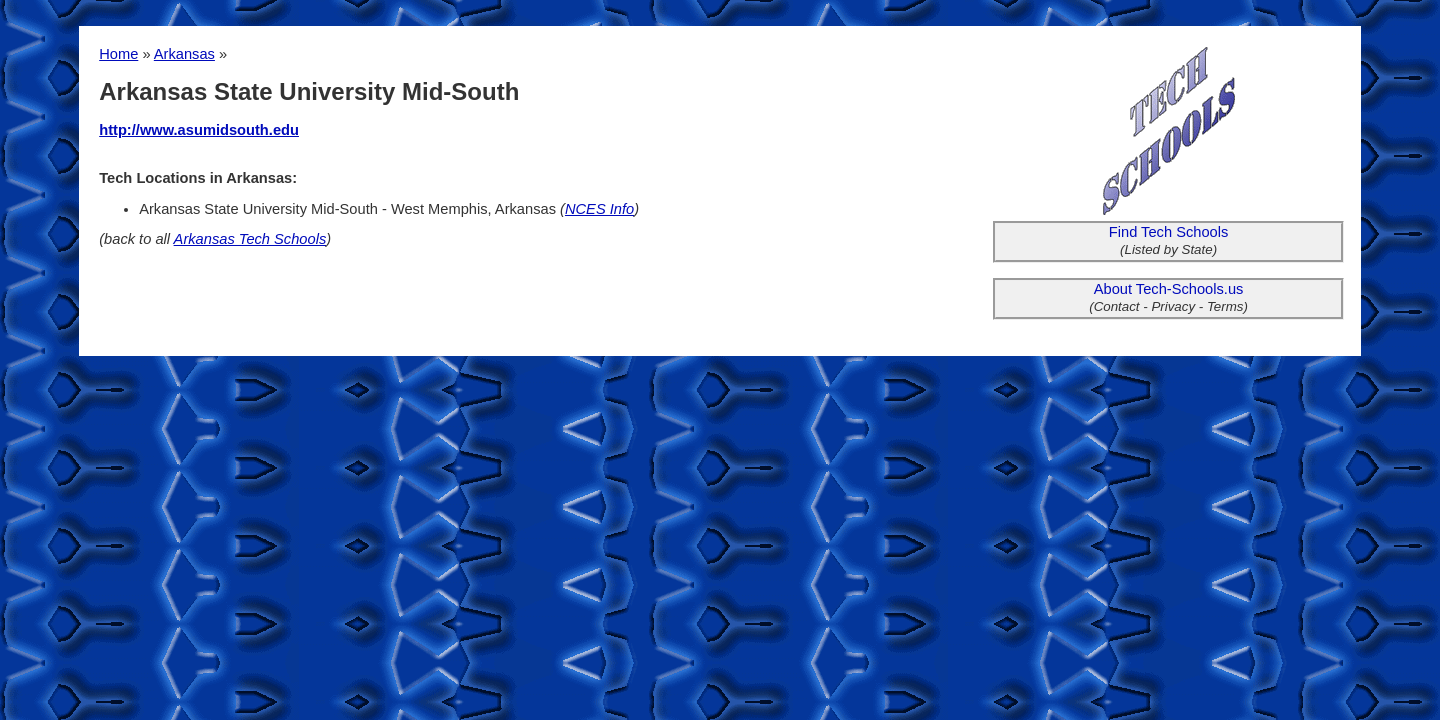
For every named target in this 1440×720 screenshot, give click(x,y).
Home (118, 54)
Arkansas (184, 54)
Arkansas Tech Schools (250, 239)
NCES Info (599, 209)
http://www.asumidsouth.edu (199, 130)
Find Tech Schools (1169, 232)
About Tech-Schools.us (1169, 289)
